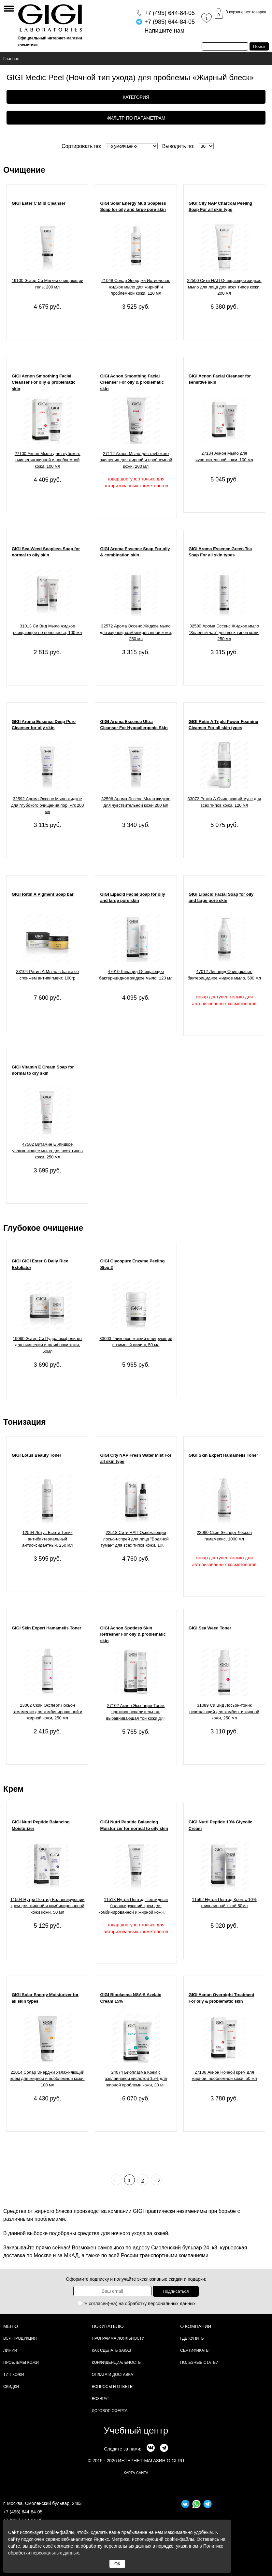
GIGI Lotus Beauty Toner (36, 1455)
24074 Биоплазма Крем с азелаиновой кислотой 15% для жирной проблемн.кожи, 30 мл (136, 2078)
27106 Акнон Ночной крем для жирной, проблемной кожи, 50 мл (224, 2075)
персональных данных (171, 2303)
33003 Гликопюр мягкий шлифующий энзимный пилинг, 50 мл (135, 1341)
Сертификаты (194, 2350)
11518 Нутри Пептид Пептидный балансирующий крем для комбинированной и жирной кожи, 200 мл (136, 1907)
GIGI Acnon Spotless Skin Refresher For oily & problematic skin (133, 1634)
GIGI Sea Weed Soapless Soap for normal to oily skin (46, 552)
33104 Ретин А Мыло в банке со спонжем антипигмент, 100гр (47, 974)
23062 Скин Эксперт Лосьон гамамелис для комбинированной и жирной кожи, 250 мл (47, 1711)
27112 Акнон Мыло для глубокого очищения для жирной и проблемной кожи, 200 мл (136, 460)
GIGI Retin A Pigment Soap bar (43, 894)
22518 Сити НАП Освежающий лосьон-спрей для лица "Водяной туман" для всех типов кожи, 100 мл (136, 1539)
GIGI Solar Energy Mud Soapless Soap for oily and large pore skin (133, 206)
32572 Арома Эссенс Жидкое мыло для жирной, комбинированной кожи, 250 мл (136, 632)
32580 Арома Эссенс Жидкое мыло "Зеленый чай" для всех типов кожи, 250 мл (224, 632)
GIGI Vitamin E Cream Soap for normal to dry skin (43, 1070)
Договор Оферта (110, 2410)
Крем (13, 1788)
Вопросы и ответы (113, 2386)
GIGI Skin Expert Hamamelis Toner (223, 1455)
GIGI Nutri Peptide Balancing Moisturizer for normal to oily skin (134, 1825)
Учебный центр (136, 2430)
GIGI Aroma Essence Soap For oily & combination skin (135, 552)
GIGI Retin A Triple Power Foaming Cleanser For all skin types (223, 724)
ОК (117, 2563)
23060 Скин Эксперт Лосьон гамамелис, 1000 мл (224, 1535)
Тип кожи (13, 2374)
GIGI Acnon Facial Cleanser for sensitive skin (220, 379)
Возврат (100, 2398)
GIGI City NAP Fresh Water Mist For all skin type (135, 1458)
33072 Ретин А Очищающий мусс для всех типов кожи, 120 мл (224, 802)
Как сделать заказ (111, 2350)
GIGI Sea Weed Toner (210, 1628)
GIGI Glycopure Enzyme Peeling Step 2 (132, 1264)
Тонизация (24, 1421)
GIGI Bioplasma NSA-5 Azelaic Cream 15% (130, 1998)
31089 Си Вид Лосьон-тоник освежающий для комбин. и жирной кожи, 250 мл (224, 1711)
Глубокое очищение (43, 1227)
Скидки (11, 2386)
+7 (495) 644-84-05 (22, 2511)
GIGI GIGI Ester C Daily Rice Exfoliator (40, 1264)
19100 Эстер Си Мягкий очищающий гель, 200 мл (47, 283)
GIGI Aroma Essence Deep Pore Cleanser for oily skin (44, 724)
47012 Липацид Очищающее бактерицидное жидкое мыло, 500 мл (224, 974)
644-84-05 (169, 13)
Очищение (24, 169)
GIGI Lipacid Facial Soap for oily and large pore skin (132, 897)
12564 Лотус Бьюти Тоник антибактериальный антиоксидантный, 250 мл (47, 1539)
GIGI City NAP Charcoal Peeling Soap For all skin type (220, 206)
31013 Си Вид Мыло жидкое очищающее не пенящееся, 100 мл (47, 629)
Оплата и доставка (112, 2374)
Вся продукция (20, 2338)
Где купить (192, 2338)
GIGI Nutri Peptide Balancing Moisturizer (41, 1825)
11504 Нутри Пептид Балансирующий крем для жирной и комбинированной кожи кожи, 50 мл (47, 1906)
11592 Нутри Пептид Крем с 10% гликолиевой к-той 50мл (224, 1902)
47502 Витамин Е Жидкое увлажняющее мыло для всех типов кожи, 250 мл (47, 1150)
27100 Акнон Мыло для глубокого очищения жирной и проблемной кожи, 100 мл (47, 460)
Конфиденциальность (116, 2362)
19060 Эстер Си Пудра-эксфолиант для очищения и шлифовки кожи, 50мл (47, 1345)
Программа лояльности (118, 2338)
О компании (195, 2326)
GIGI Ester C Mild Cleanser (38, 203)
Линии (10, 2350)
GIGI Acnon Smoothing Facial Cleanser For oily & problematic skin (44, 382)
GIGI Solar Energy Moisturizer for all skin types (45, 1998)
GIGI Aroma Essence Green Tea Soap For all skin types (220, 552)
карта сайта (136, 2473)
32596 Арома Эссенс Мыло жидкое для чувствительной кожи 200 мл (135, 802)
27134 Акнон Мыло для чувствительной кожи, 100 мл (224, 456)
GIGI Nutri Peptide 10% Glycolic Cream (220, 1825)
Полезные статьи (199, 2362)
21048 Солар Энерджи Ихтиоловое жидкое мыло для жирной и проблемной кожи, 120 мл (135, 287)
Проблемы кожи (21, 2362)
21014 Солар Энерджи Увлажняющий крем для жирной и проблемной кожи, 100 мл (47, 2078)
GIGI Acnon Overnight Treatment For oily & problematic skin (221, 1998)
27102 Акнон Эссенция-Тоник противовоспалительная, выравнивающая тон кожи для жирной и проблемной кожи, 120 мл (136, 1713)
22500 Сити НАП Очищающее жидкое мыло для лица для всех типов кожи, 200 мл (224, 287)
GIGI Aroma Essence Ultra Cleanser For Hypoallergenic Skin (133, 724)
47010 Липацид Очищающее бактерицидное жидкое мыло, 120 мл (136, 974)
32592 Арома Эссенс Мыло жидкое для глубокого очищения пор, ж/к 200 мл (47, 805)
